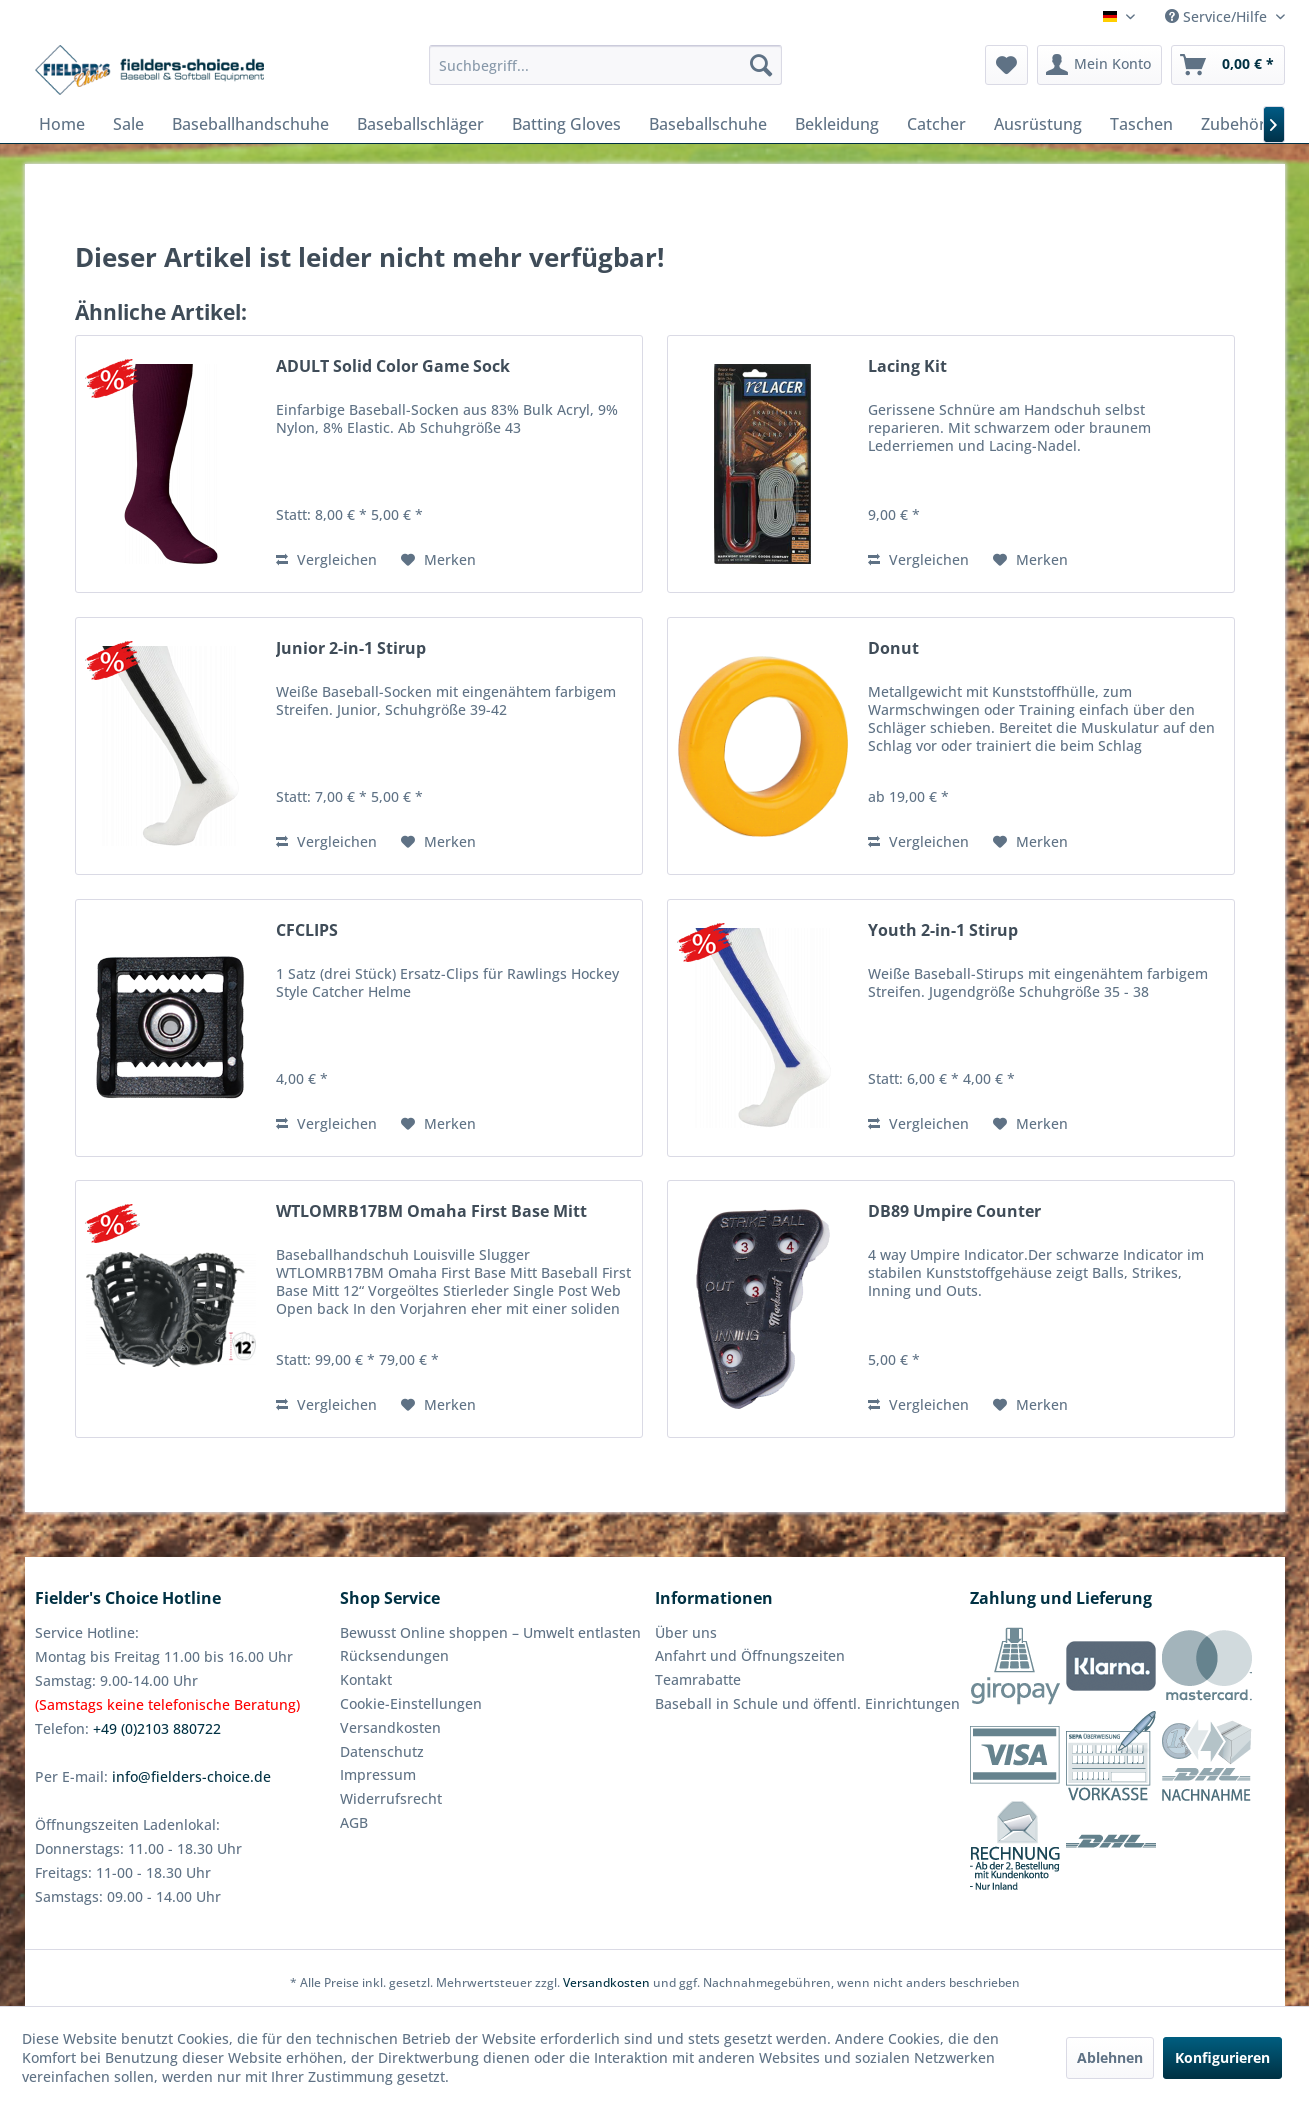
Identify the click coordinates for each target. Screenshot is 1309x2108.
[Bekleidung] (837, 124)
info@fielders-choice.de (191, 1776)
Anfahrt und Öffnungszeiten (750, 1655)
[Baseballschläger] (420, 124)
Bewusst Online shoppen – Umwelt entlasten (490, 1632)
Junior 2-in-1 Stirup (351, 648)
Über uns (686, 1632)
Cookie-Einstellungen (411, 1703)
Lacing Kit (907, 366)
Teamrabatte (698, 1679)
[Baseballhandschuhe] (250, 124)
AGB (354, 1822)
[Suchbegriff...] (605, 65)
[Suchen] (761, 65)
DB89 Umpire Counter (954, 1211)
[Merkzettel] (1006, 65)
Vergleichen (326, 559)
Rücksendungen (394, 1655)
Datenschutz (382, 1751)
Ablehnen (1110, 2057)
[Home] (62, 124)
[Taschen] (1141, 124)
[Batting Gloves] (566, 124)
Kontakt (366, 1679)
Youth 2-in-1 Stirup (943, 930)
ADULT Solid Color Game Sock (393, 366)
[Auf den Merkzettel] (438, 560)
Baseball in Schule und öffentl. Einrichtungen (807, 1703)
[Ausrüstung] (1038, 124)
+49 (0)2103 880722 (157, 1728)
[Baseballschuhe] (708, 124)
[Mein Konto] (1099, 65)
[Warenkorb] (1228, 65)
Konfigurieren (1222, 2057)
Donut (893, 648)
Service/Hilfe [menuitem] (1218, 16)
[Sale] (128, 124)
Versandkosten (390, 1727)
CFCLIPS (307, 930)
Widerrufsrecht (391, 1798)
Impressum (378, 1774)
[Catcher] (936, 124)
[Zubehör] (1233, 124)
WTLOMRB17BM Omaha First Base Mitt (431, 1211)
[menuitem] (605, 65)
